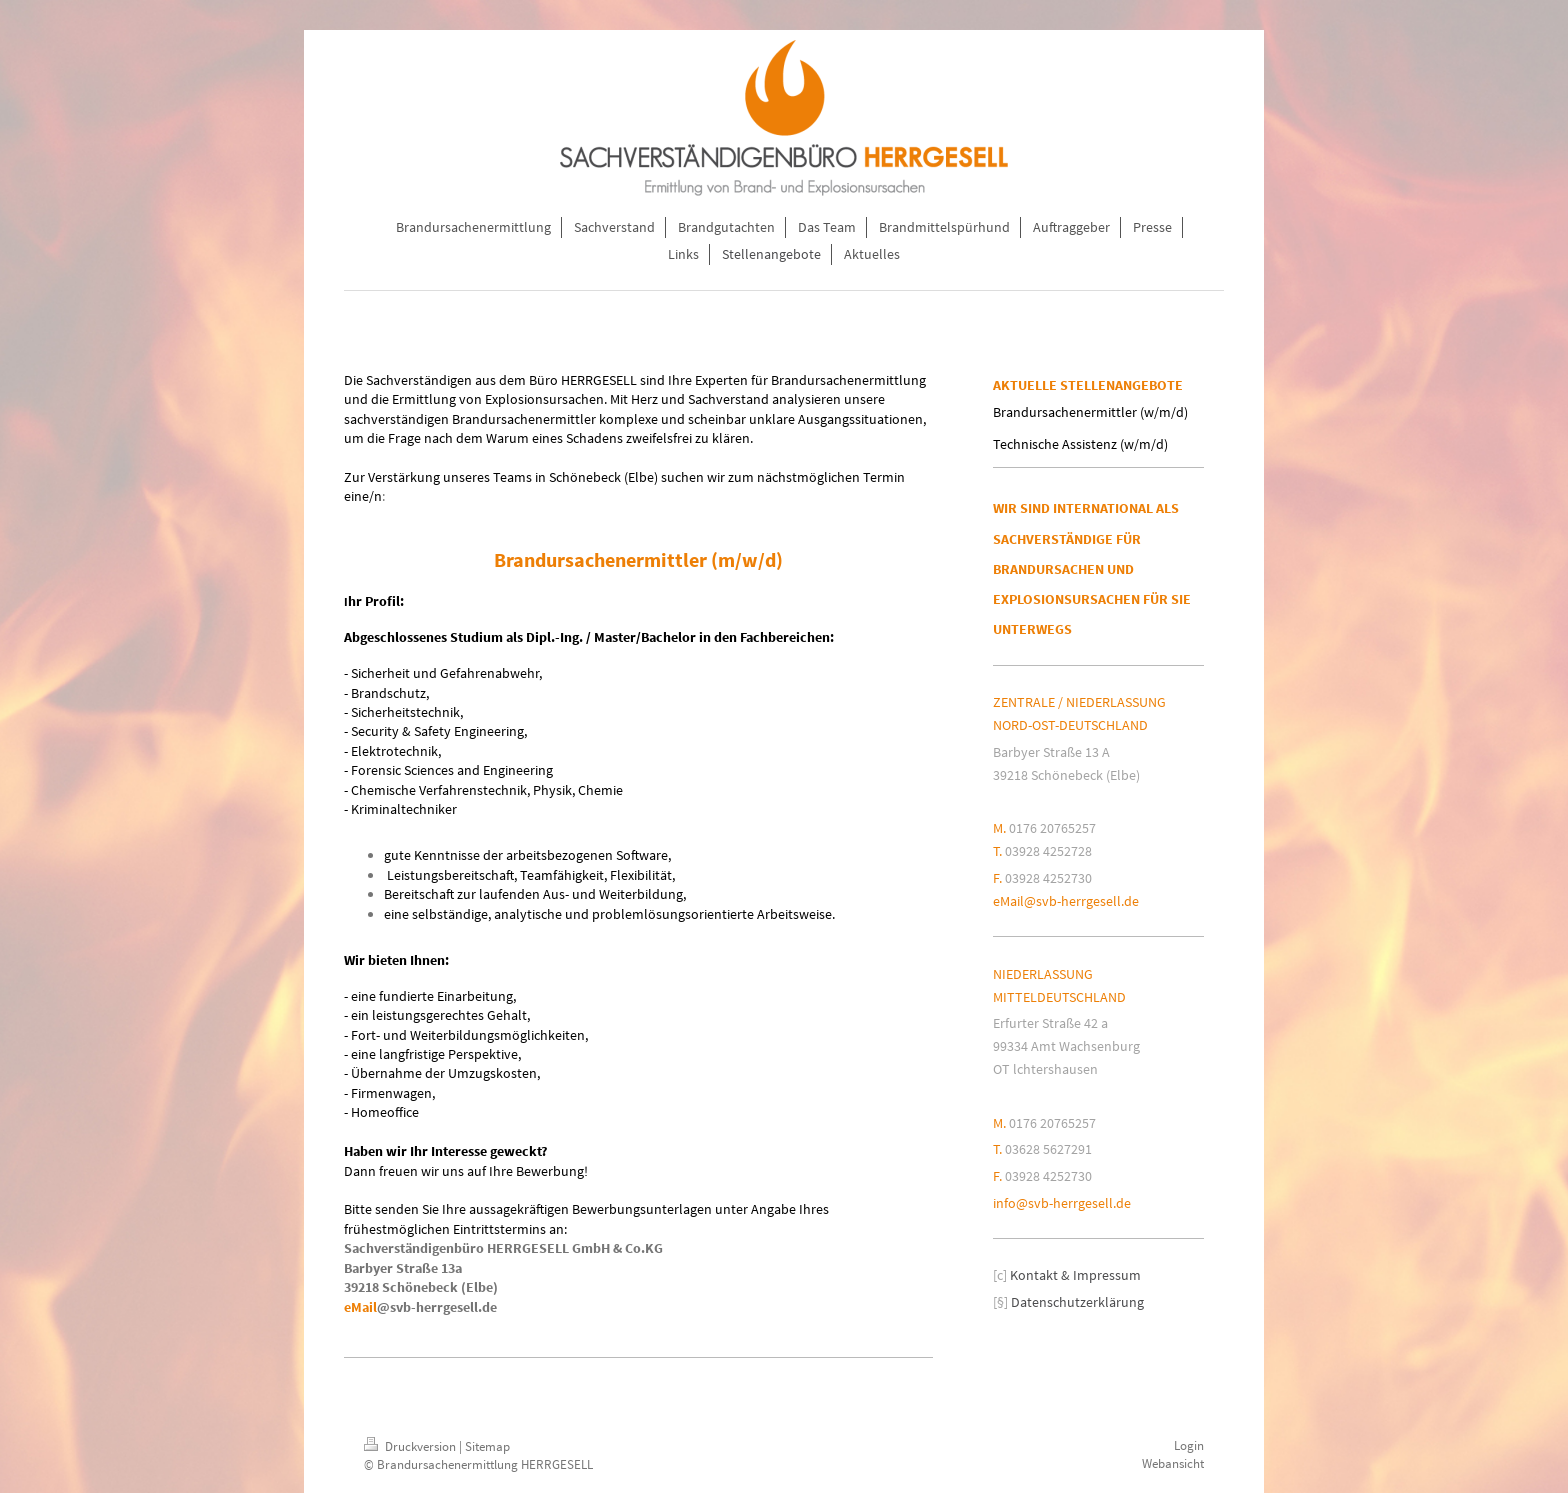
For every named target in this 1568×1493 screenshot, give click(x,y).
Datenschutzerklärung (1077, 1302)
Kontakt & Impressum (1075, 1275)
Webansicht (1173, 1463)
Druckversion (411, 1446)
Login (1189, 1445)
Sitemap (487, 1446)
